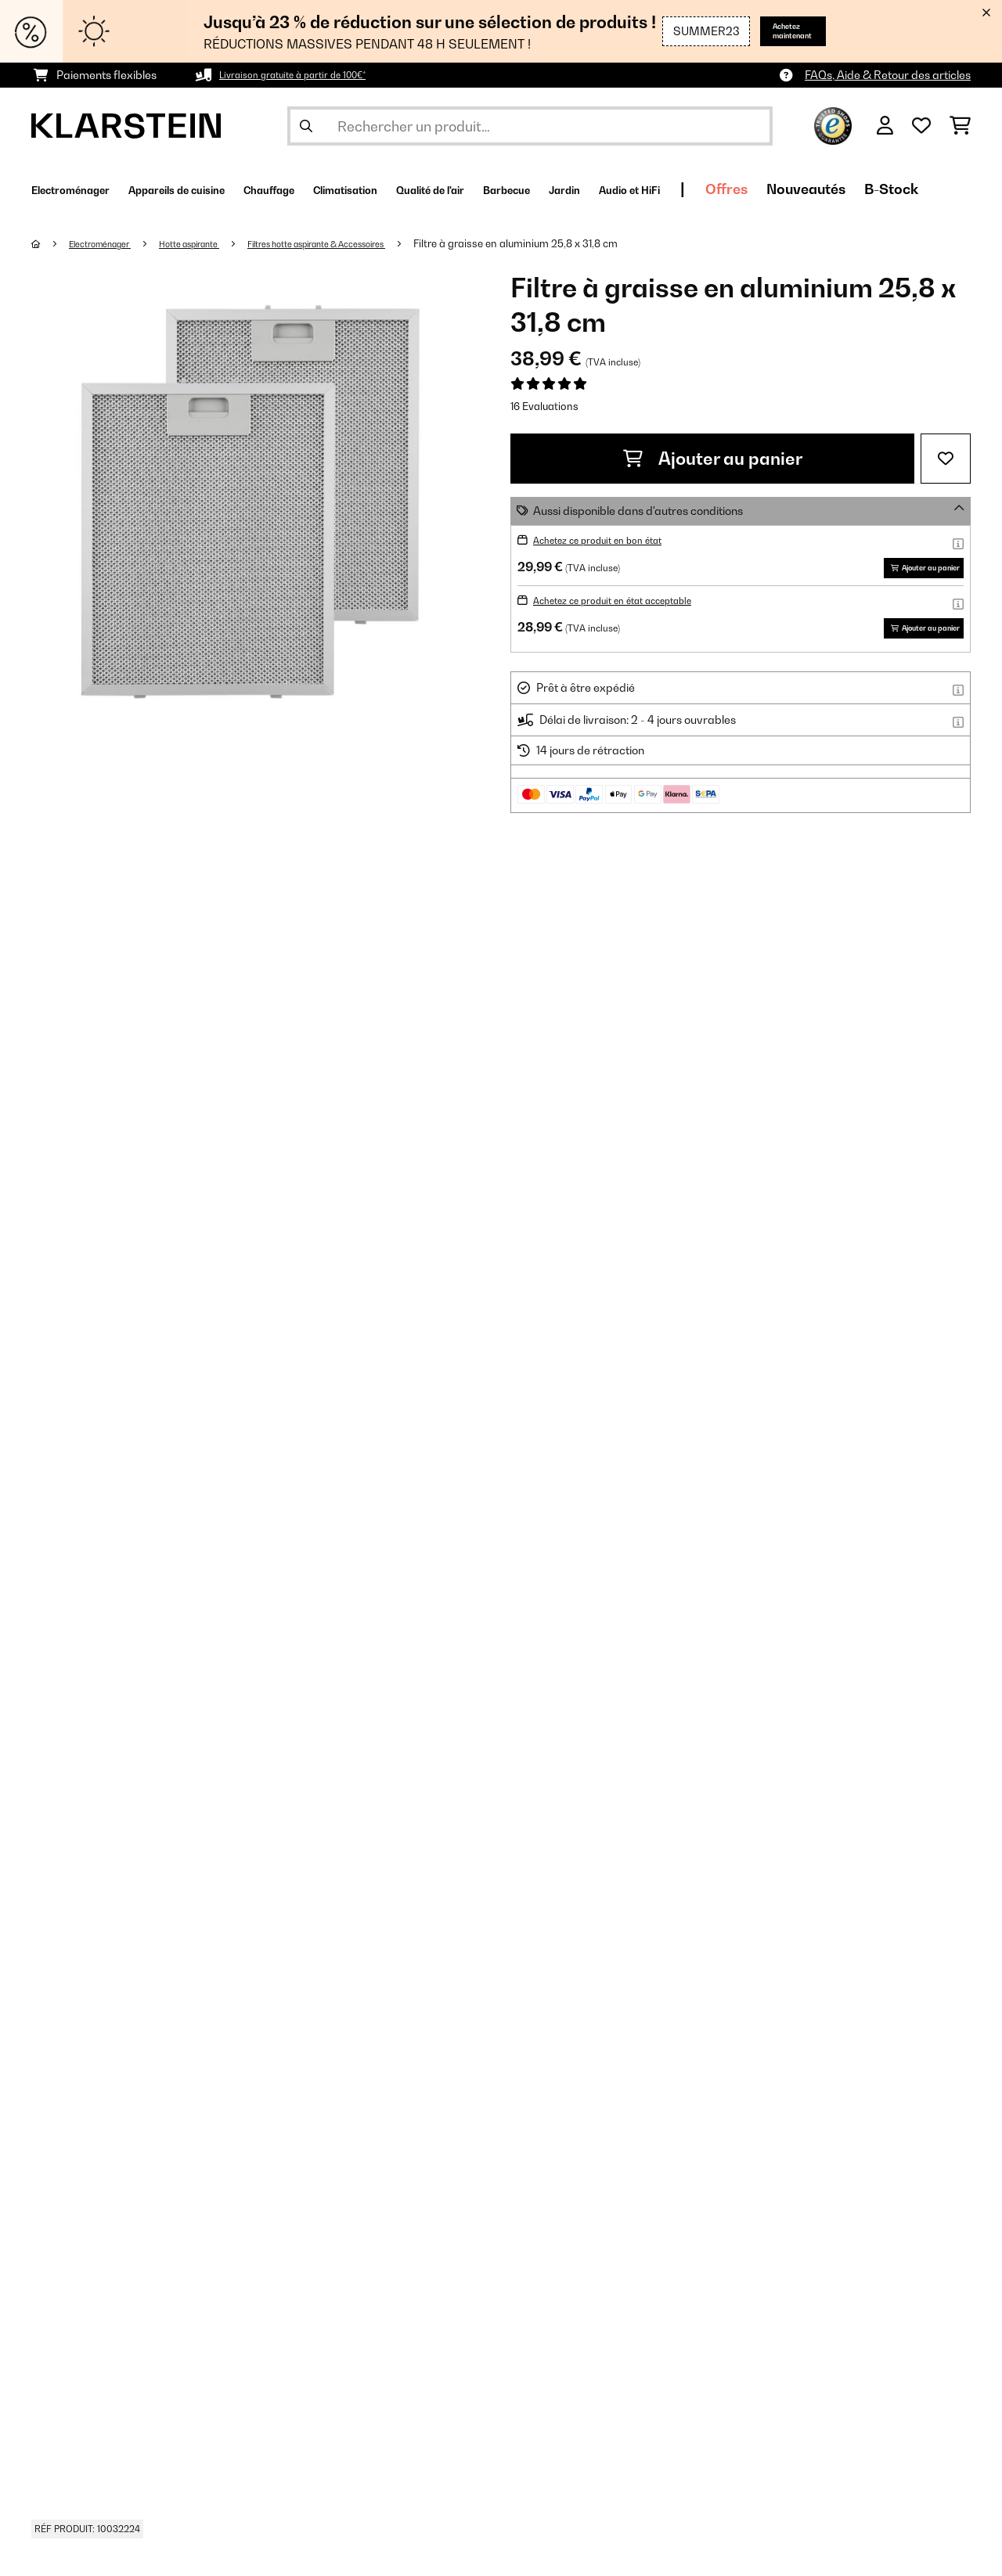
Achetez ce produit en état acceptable (631, 623)
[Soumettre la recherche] (306, 126)
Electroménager (110, 243)
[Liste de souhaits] (921, 126)
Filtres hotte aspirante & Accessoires (374, 243)
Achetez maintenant (781, 31)
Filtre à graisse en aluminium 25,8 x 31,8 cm (594, 243)
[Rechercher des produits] (530, 126)
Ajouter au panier (712, 458)
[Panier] (960, 126)
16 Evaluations (544, 406)
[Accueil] (51, 243)
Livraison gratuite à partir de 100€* (308, 74)
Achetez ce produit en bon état (611, 539)
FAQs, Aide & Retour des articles (888, 74)
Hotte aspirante (217, 243)
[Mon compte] (885, 126)
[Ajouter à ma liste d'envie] (946, 459)
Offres (924, 189)
